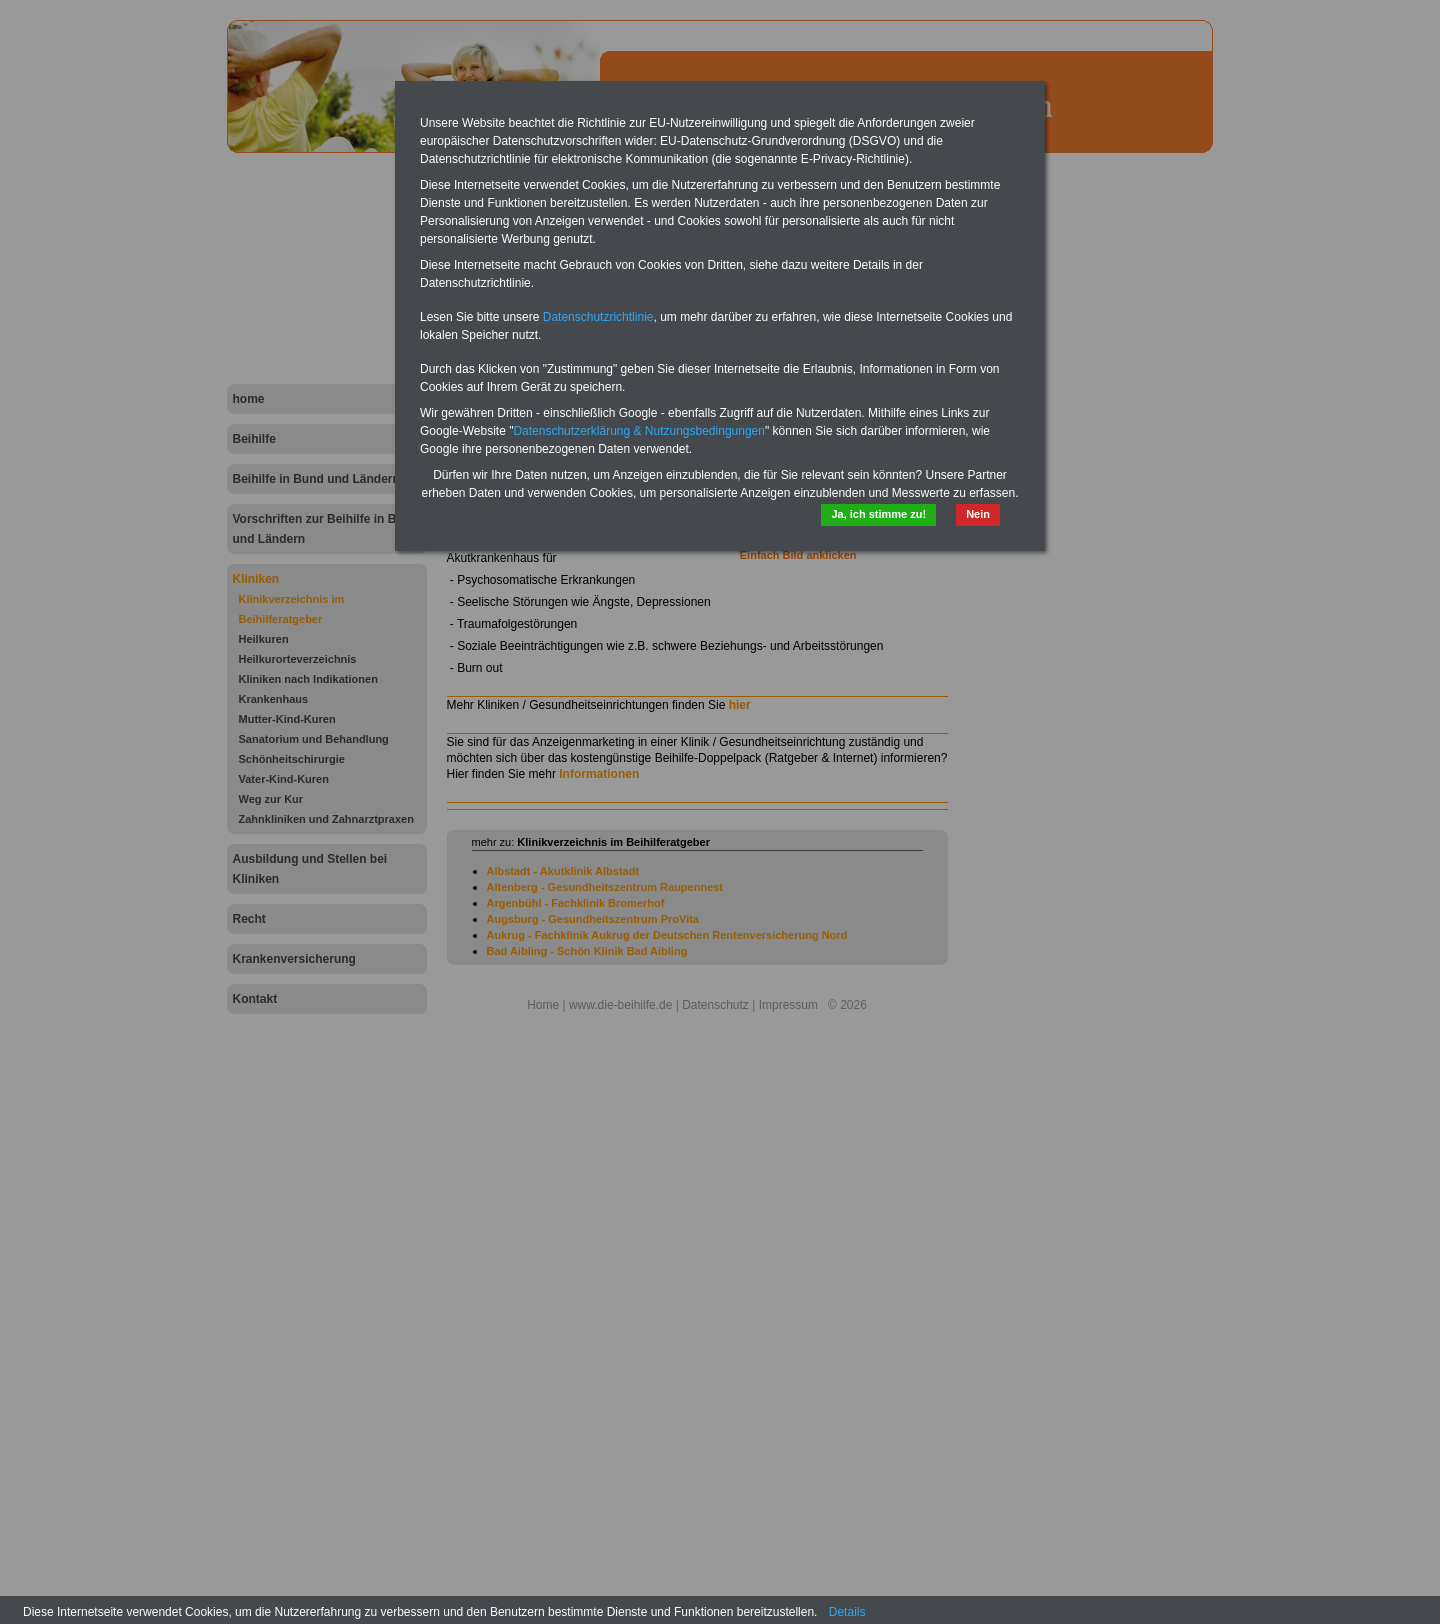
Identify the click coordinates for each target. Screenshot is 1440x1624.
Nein (978, 514)
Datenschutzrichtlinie (598, 317)
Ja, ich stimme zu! (878, 514)
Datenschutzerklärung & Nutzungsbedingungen (639, 431)
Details (847, 1612)
